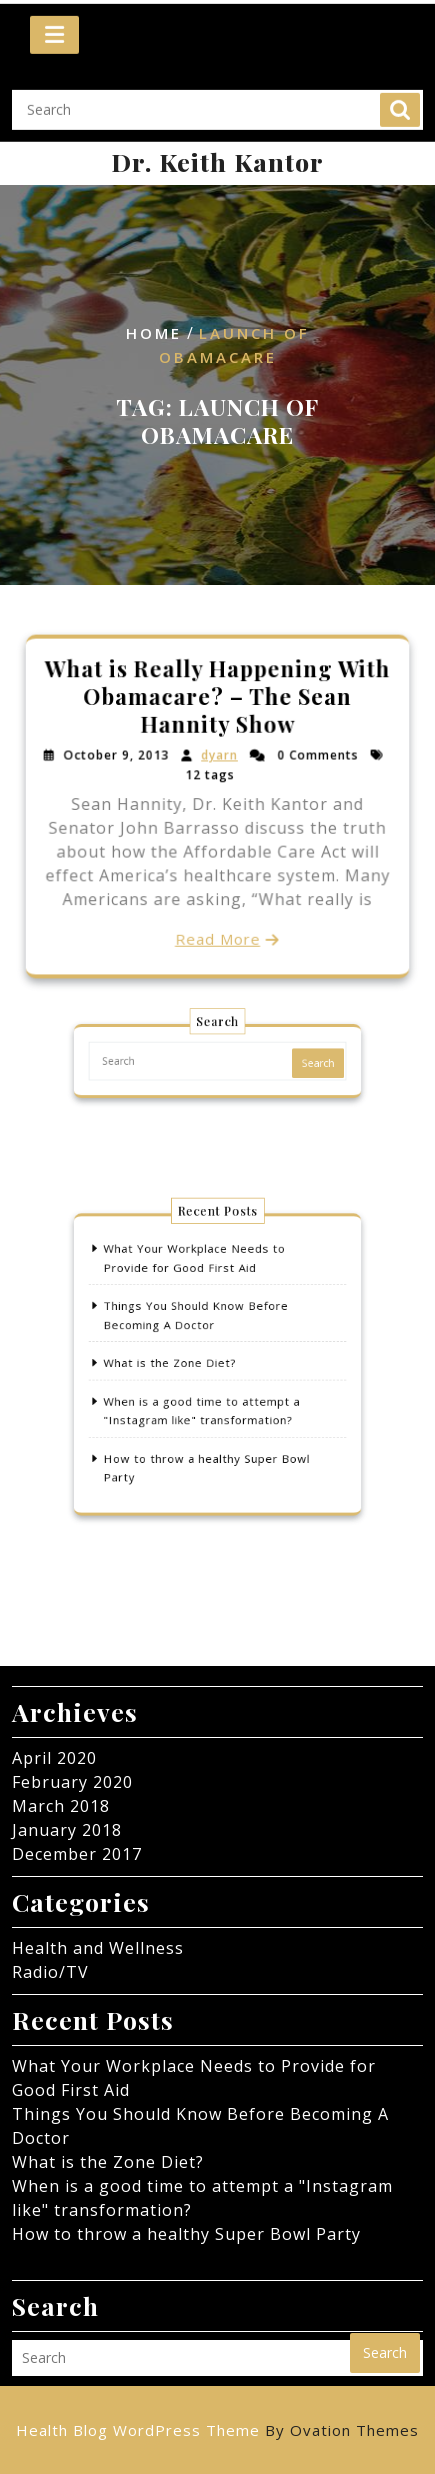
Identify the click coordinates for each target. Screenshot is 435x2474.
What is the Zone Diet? (177, 1362)
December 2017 (77, 1854)
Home (154, 334)
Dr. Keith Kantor (217, 161)
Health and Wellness (98, 1948)
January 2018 (67, 1830)
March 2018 (61, 1806)
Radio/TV (50, 1972)
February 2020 (72, 1782)
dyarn (219, 756)
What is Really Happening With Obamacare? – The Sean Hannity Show (217, 698)
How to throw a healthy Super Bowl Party (186, 2234)
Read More (218, 938)
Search (400, 98)
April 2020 (54, 1758)
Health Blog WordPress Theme (217, 2430)
